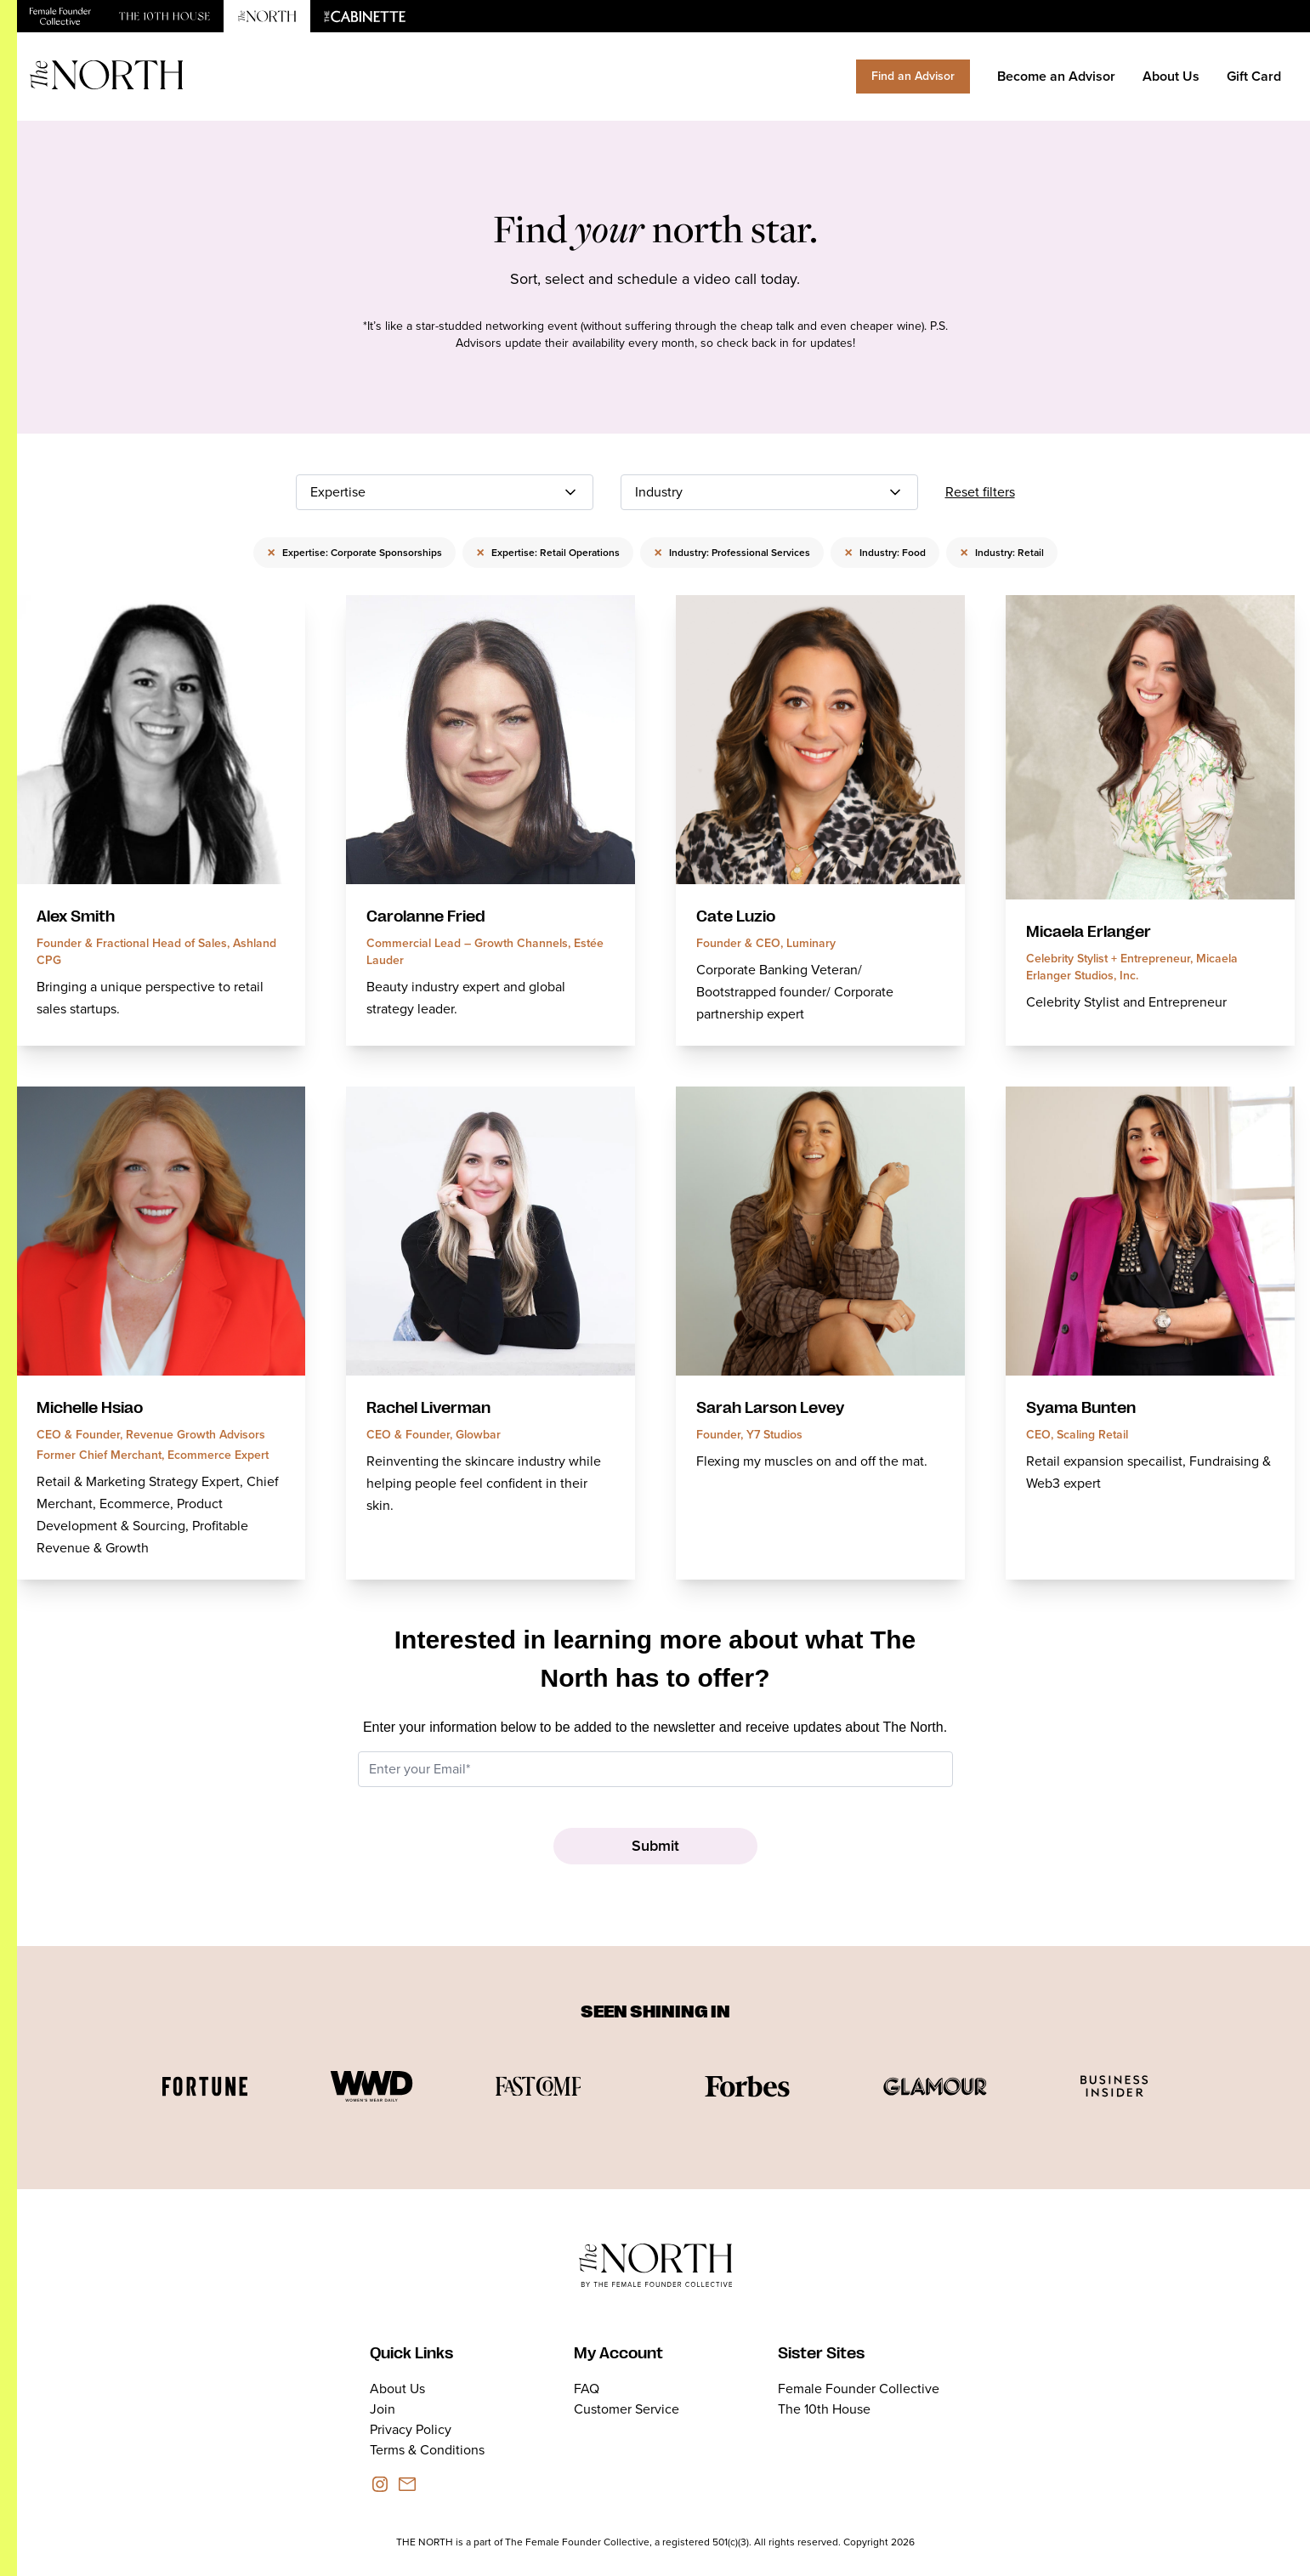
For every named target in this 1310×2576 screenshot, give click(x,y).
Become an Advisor (1056, 76)
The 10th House (824, 2409)
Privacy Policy (410, 2429)
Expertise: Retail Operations (548, 553)
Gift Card (1254, 76)
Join (382, 2409)
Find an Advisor (913, 76)
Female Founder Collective (858, 2388)
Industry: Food (885, 553)
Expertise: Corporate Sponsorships (354, 553)
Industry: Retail (1002, 553)
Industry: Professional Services (732, 553)
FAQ (586, 2388)
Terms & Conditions (427, 2450)
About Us (1171, 76)
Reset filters (980, 492)
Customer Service (626, 2409)
